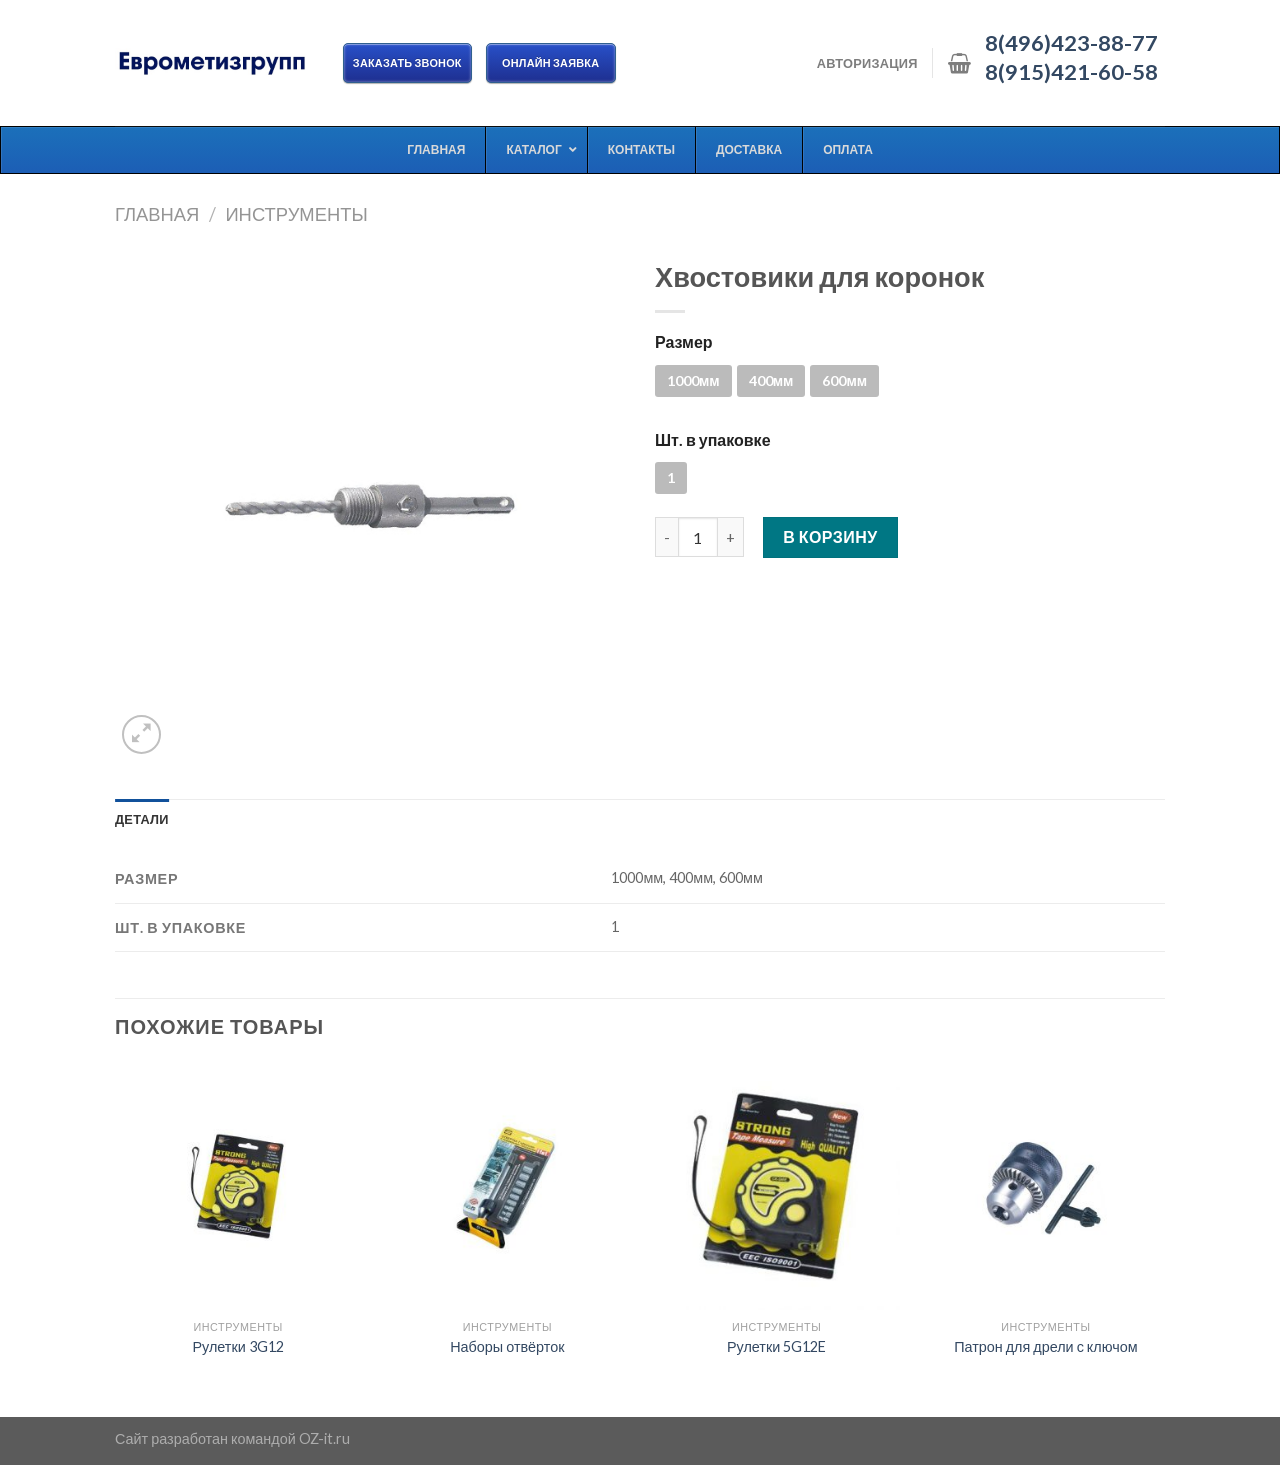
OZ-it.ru (324, 1438)
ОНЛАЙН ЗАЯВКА (551, 62)
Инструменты (296, 214)
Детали (142, 819)
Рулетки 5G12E (776, 1346)
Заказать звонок (407, 62)
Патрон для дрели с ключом (1045, 1346)
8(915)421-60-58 (1071, 72)
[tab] (142, 819)
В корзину (830, 536)
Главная (157, 214)
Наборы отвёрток (507, 1346)
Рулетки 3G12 (237, 1346)
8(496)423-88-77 (1071, 43)
